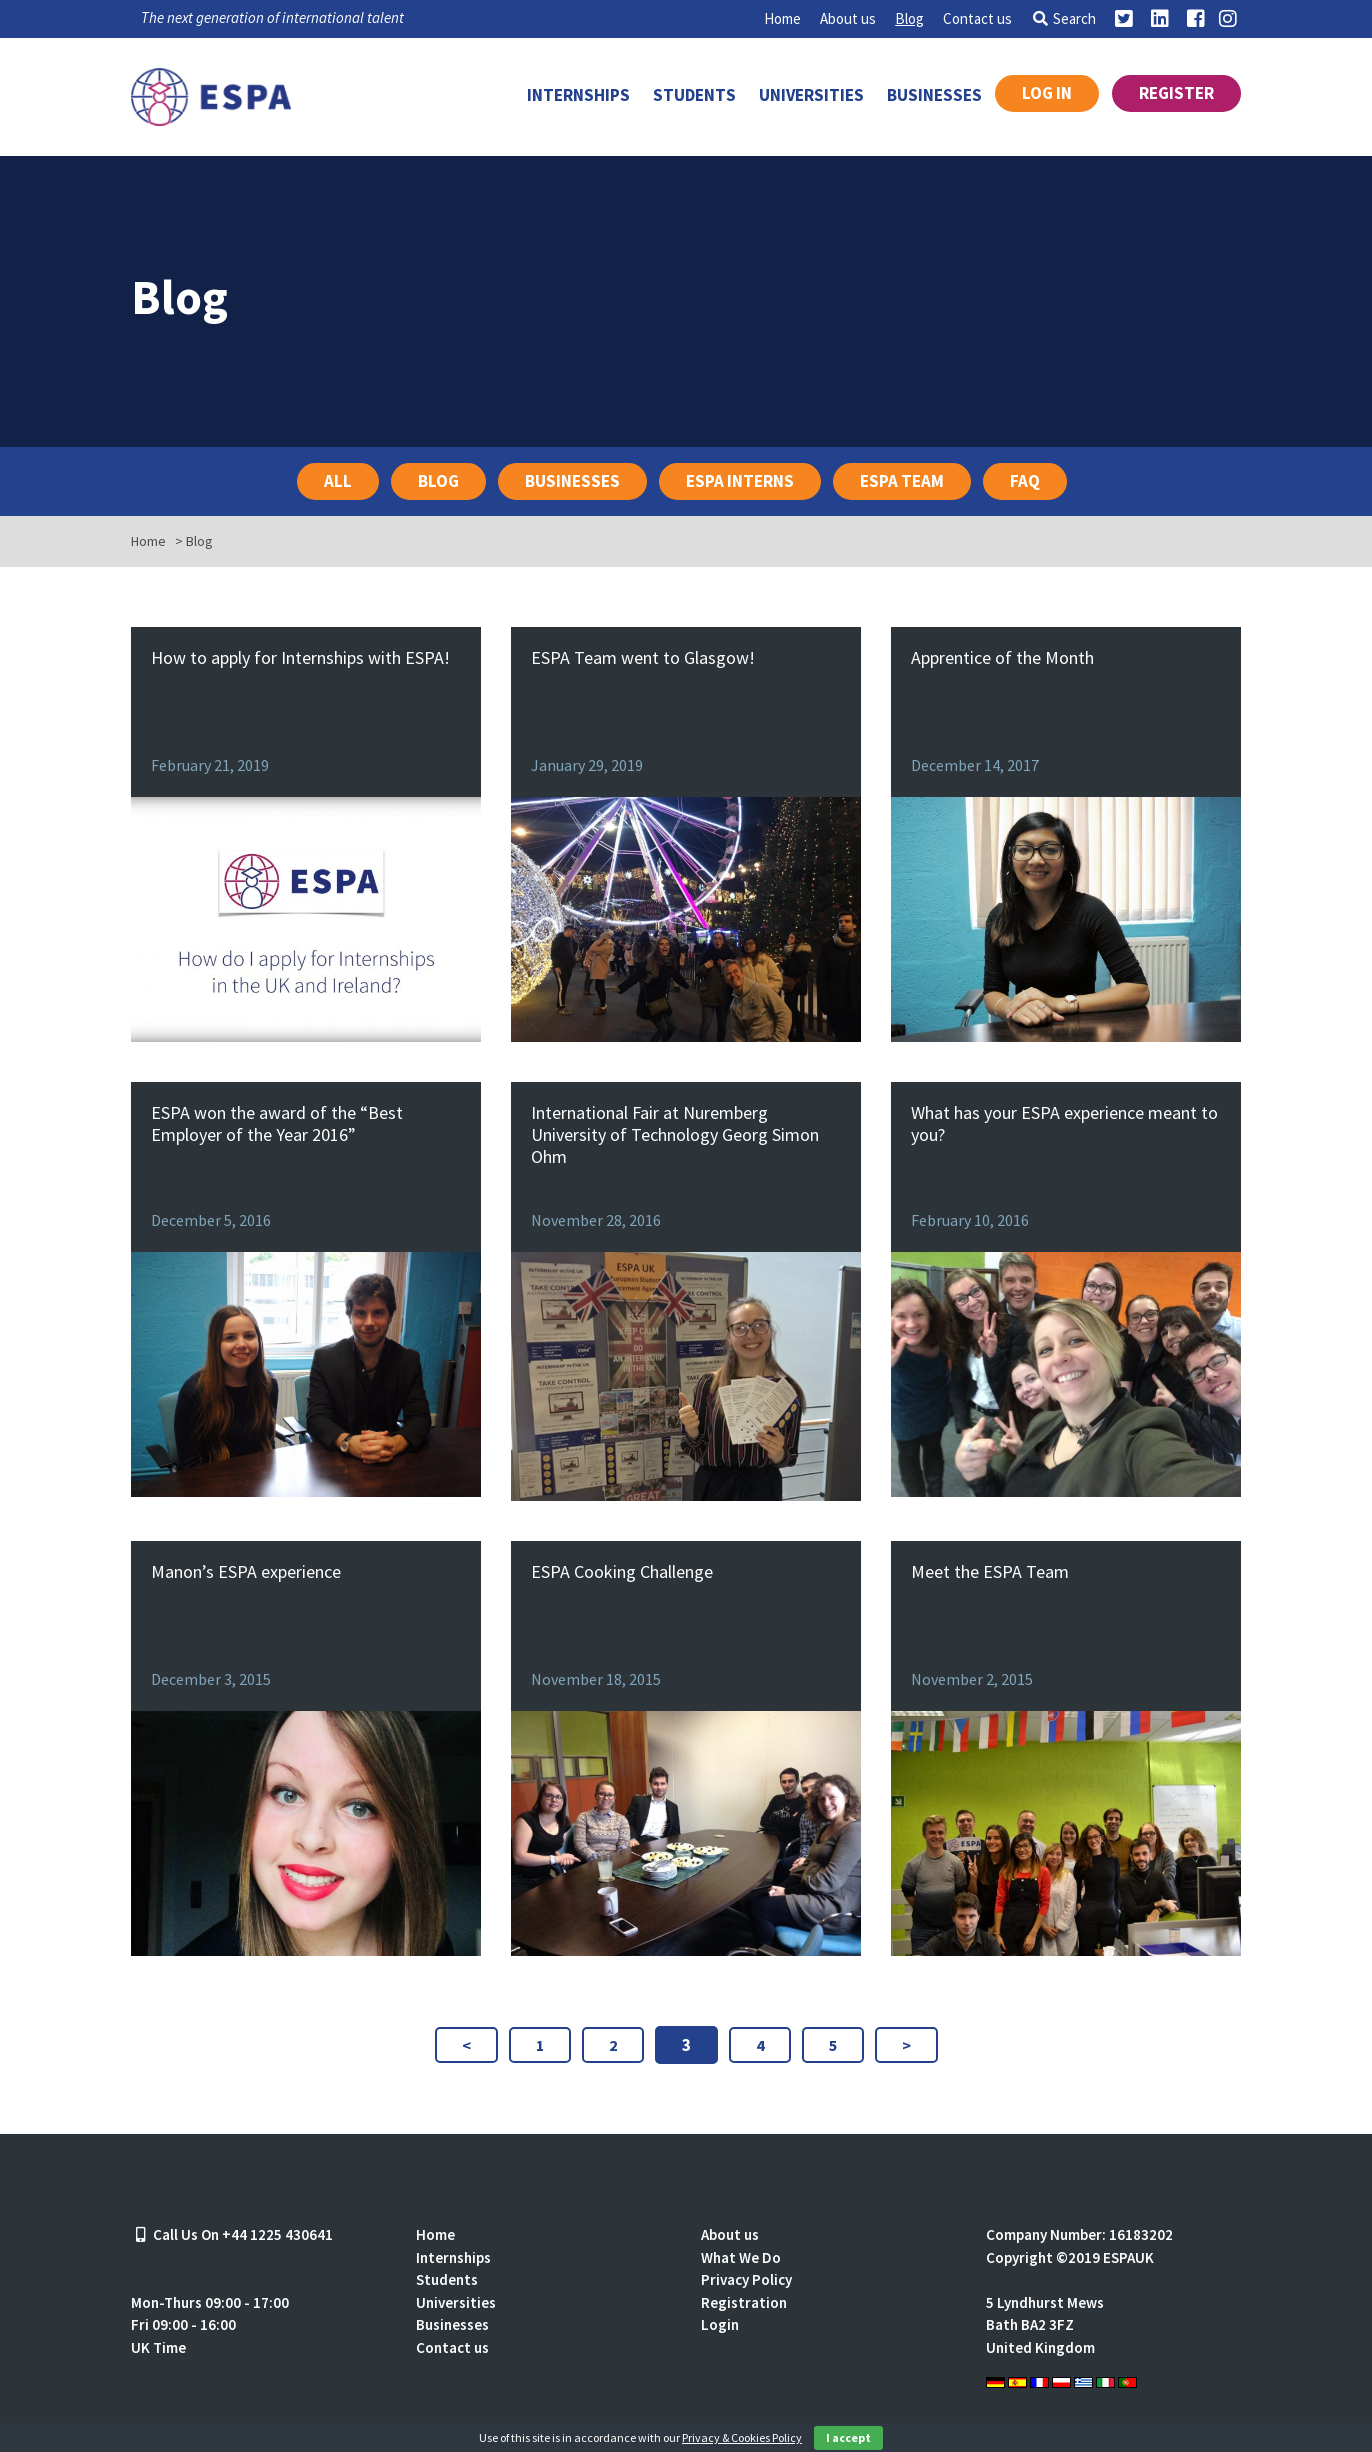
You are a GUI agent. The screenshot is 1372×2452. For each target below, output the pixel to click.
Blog (909, 18)
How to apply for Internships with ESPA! (300, 658)
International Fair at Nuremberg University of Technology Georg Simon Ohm (675, 1134)
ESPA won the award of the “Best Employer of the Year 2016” (277, 1123)
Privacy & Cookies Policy (742, 2437)
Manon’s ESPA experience (246, 1572)
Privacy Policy (746, 2279)
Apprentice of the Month (1002, 658)
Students (694, 95)
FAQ (1025, 481)
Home (782, 18)
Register (1176, 93)
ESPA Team (902, 481)
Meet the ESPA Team (990, 1572)
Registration (744, 2302)
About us (848, 18)
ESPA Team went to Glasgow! (643, 658)
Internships (578, 95)
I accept (848, 2437)
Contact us (977, 18)
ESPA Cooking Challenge (622, 1572)
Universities (811, 95)
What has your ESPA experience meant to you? (1064, 1123)
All (338, 481)
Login (720, 2324)
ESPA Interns (740, 481)
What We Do (741, 2257)
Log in (1047, 93)
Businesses (934, 95)
